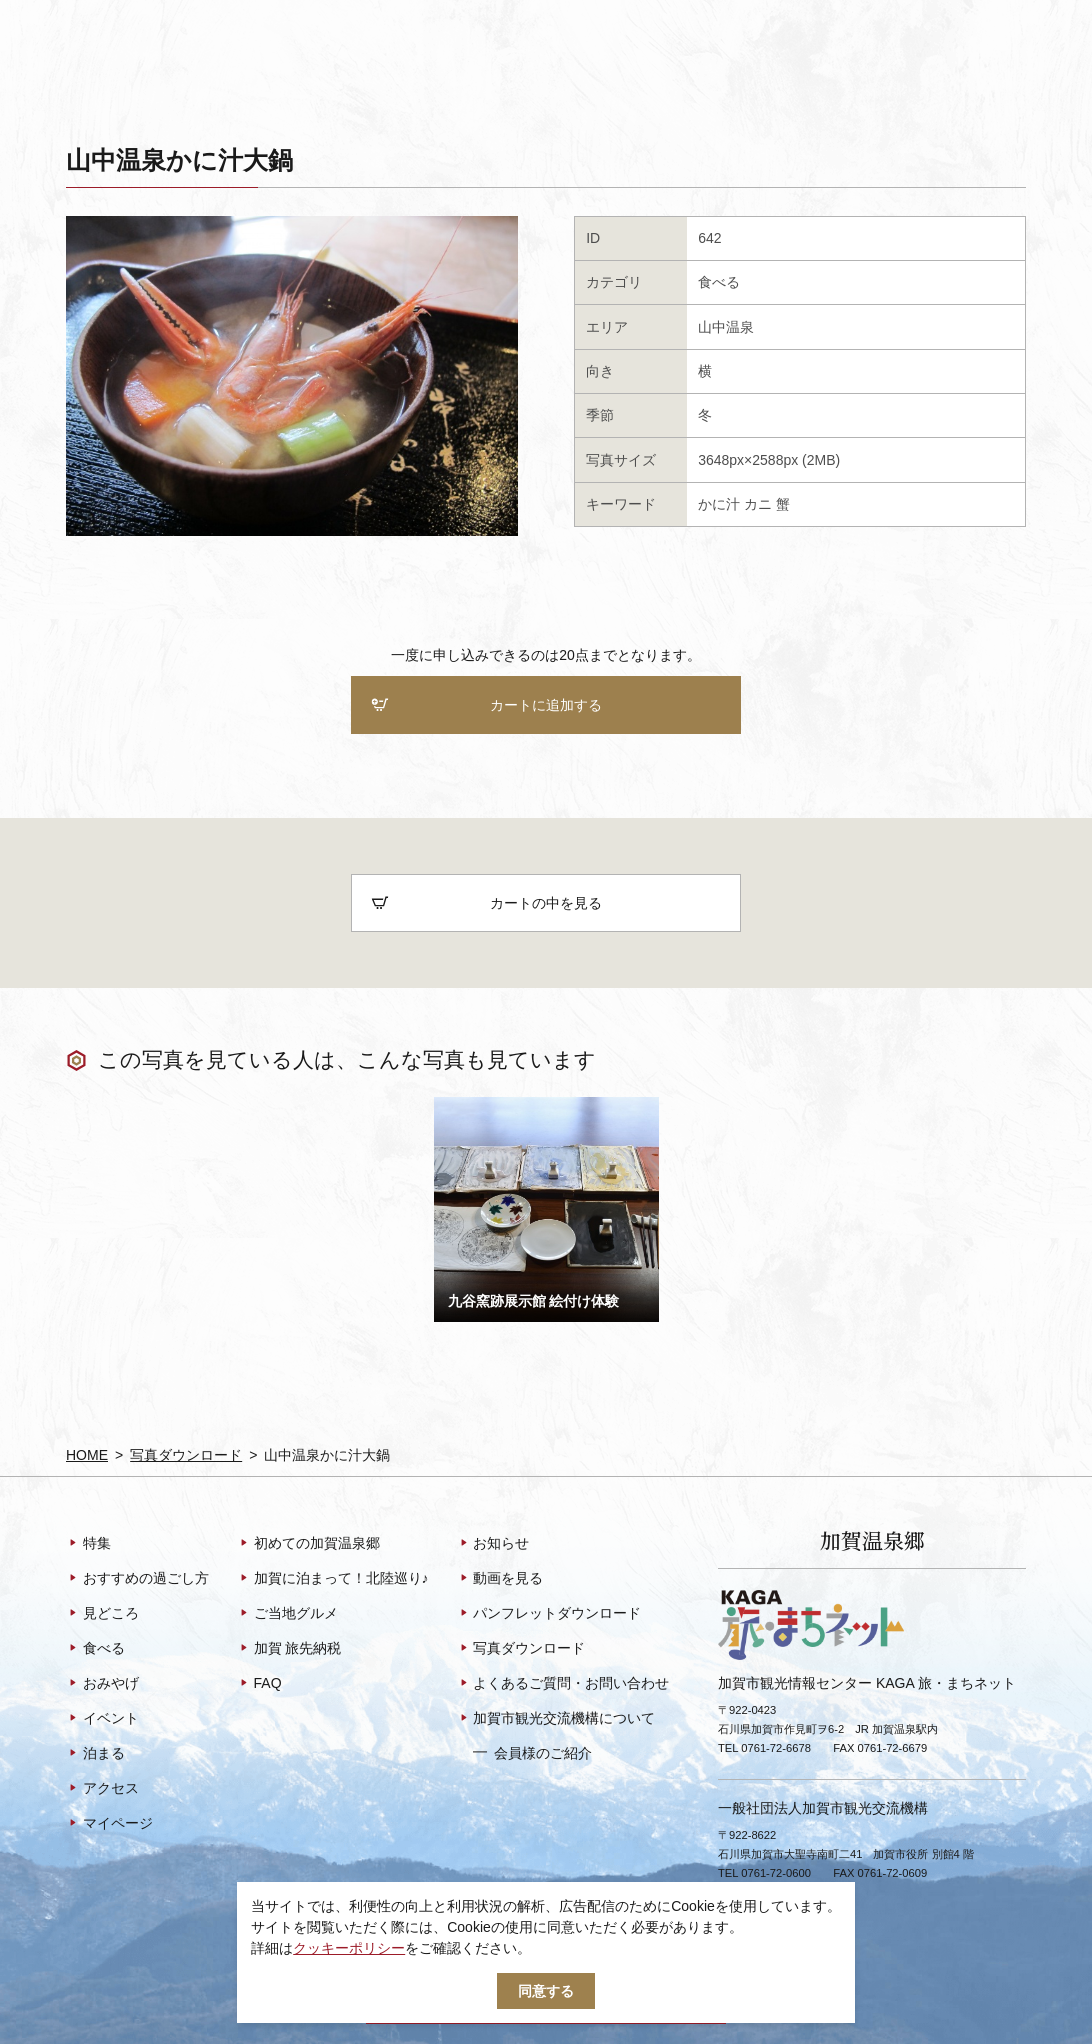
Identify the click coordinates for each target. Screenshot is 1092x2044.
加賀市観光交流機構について (556, 1719)
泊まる (95, 1754)
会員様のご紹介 (532, 1752)
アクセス (102, 1789)
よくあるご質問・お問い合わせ (563, 1684)
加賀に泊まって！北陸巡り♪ (333, 1579)
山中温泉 (726, 327)
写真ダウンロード (186, 1455)
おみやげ (102, 1684)
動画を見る (500, 1579)
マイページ (109, 1824)
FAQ (259, 1684)
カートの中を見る (487, 904)
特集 (88, 1544)
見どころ (102, 1614)
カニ (758, 504)
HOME (87, 1455)
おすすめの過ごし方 (137, 1579)
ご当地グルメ (287, 1614)
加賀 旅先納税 (289, 1649)
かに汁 (719, 504)
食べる (719, 282)
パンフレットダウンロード (549, 1614)
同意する (546, 1991)
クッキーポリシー (349, 1948)
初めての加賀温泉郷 (308, 1544)
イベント (102, 1719)
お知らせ (493, 1544)
